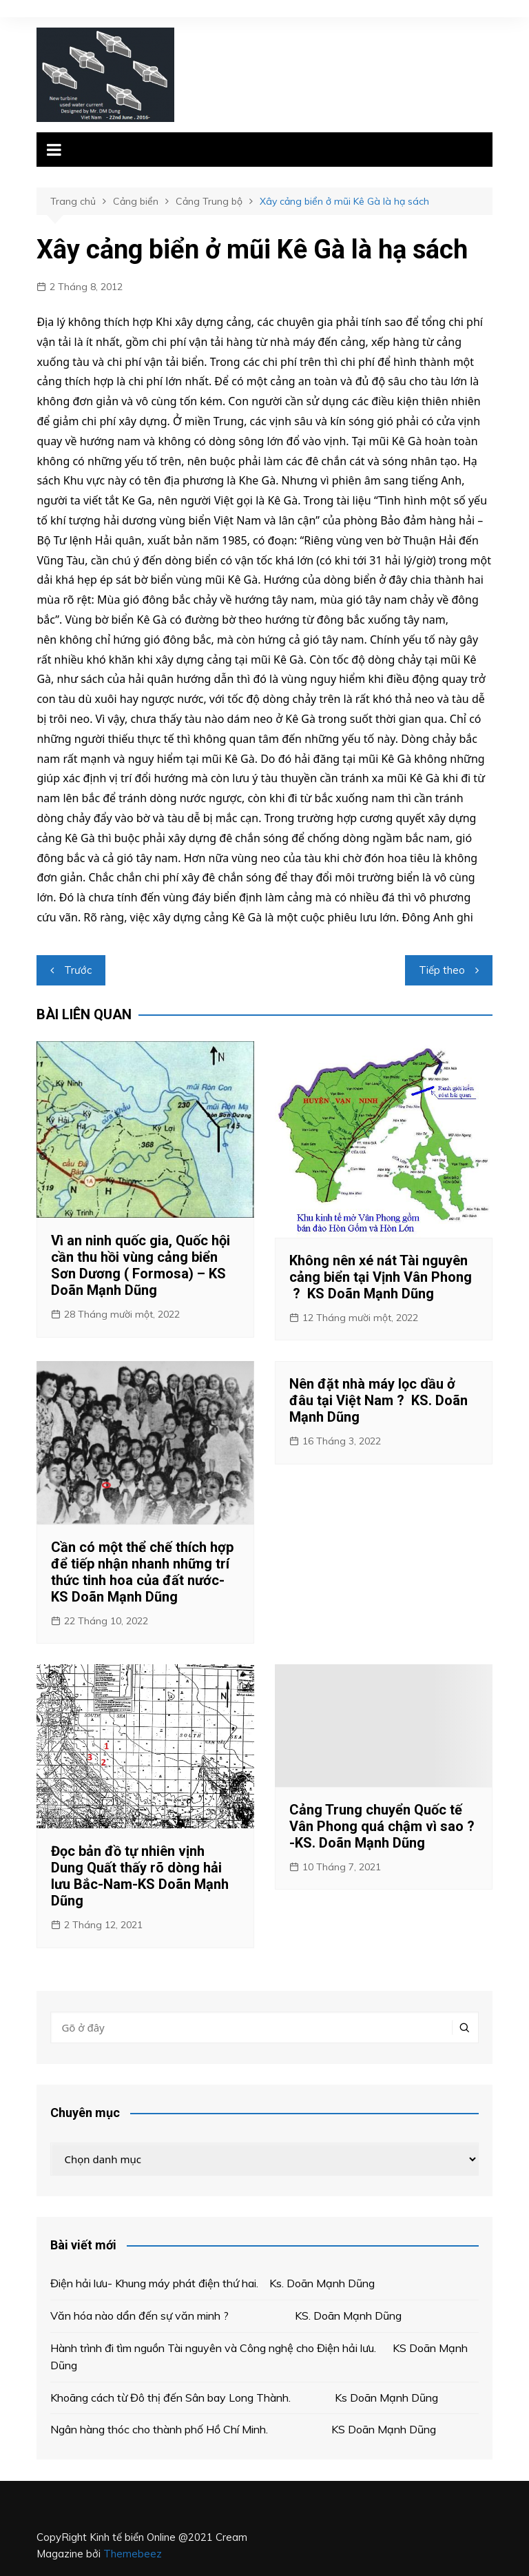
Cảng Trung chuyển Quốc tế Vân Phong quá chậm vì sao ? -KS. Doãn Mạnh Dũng (382, 1826)
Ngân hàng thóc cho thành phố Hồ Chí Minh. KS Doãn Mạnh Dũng (243, 2429)
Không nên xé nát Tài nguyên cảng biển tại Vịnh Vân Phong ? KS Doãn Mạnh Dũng (380, 1277)
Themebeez (132, 2553)
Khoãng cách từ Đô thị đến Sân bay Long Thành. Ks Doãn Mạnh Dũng (244, 2397)
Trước (78, 970)
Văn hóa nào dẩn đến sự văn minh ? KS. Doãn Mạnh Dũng (228, 2315)
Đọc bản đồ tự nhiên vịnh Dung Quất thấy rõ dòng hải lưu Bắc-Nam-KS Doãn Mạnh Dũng (140, 1876)
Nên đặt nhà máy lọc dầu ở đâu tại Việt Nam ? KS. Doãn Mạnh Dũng (378, 1400)
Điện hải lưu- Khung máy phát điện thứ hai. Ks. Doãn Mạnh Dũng (212, 2283)
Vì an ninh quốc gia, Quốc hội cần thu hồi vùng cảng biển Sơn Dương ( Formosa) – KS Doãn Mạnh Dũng (140, 1265)
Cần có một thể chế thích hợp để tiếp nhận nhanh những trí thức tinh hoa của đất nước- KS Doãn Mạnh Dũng (142, 1572)
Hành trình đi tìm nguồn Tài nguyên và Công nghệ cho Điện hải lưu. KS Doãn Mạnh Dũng (259, 2357)
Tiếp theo (442, 970)
